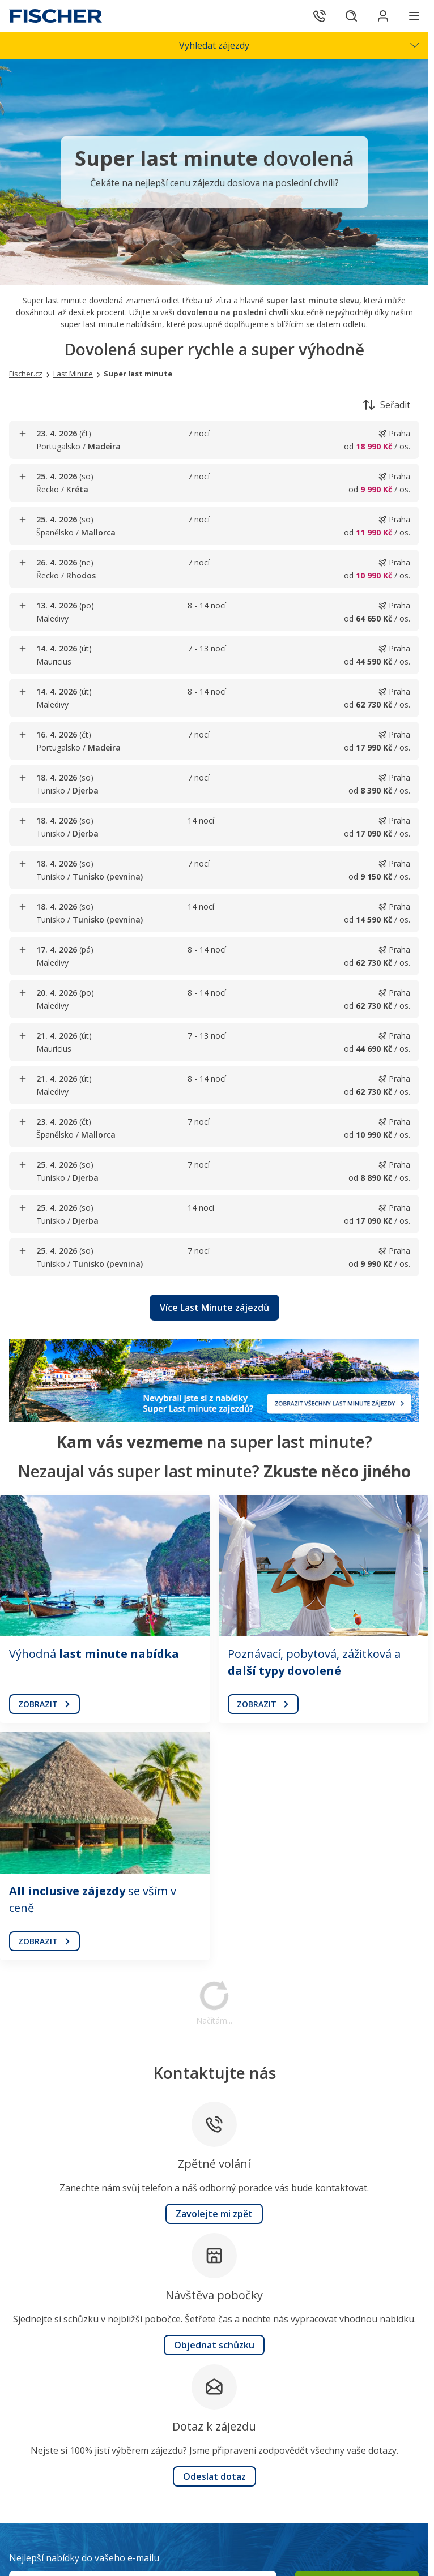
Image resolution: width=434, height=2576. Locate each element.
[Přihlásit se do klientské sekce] (383, 16)
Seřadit (386, 404)
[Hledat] (351, 16)
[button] (214, 1308)
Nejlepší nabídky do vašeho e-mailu (84, 2558)
